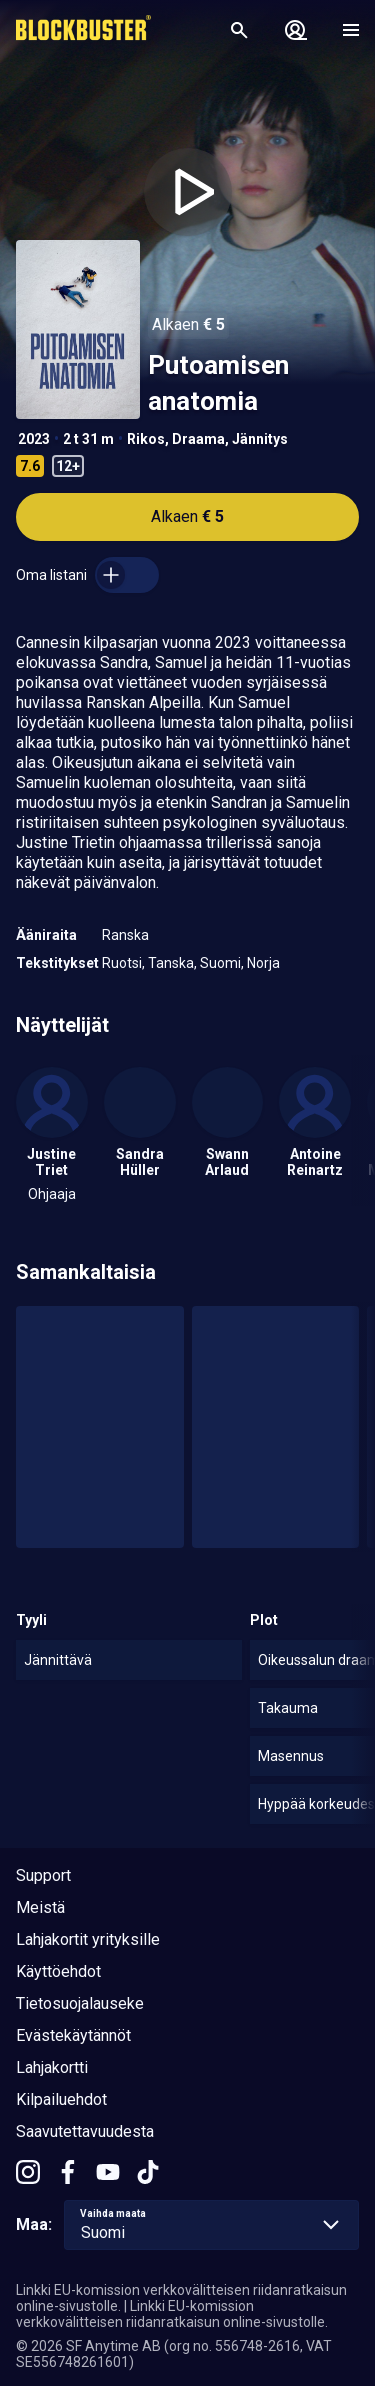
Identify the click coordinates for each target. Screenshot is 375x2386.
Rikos (146, 439)
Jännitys (260, 439)
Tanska (171, 963)
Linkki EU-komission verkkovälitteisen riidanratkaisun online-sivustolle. (172, 2314)
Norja (263, 963)
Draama (198, 439)
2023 (34, 439)
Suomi (220, 963)
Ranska (125, 935)
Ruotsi (122, 963)
